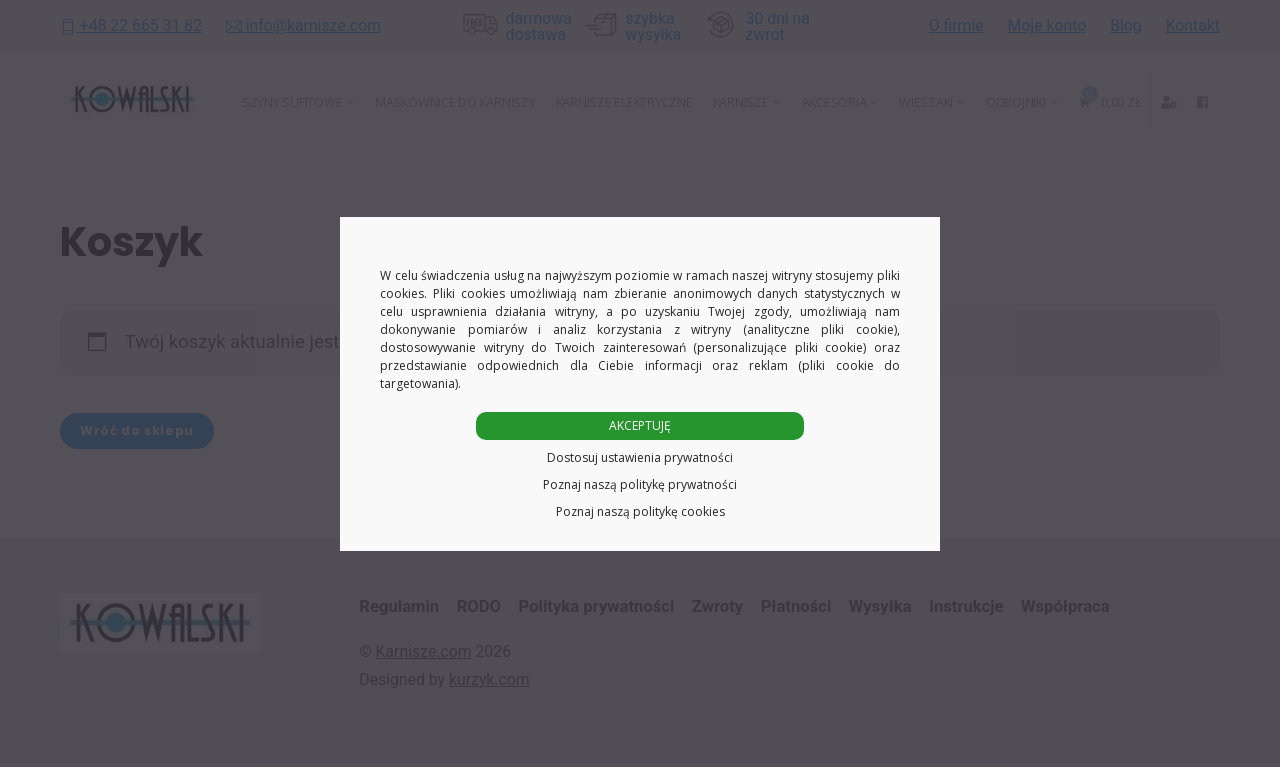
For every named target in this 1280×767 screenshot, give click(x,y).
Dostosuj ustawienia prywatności (640, 457)
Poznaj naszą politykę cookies (640, 511)
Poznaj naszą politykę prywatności (640, 484)
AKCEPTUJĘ (640, 425)
